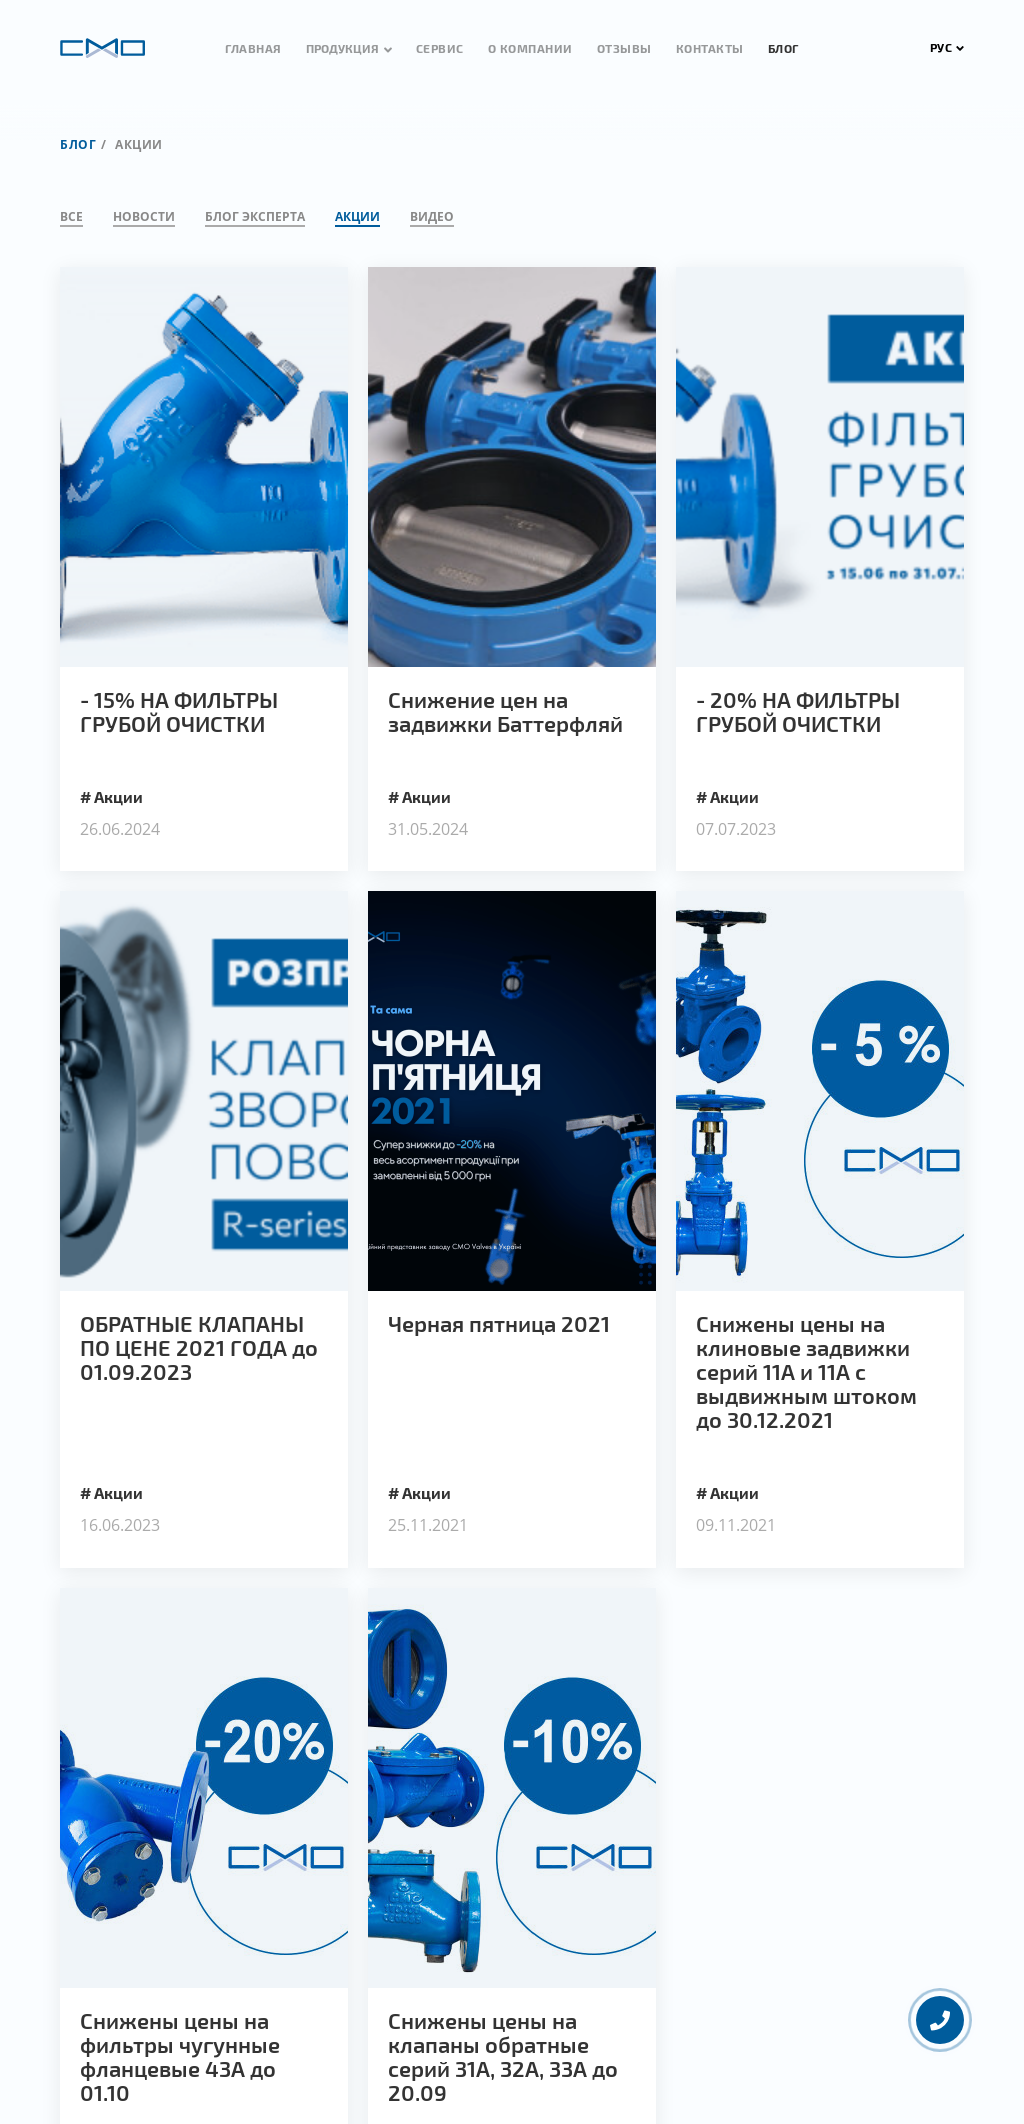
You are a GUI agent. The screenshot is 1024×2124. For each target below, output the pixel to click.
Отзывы (624, 48)
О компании (530, 48)
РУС (947, 47)
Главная (253, 48)
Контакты (710, 48)
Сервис (440, 48)
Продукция (342, 48)
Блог (783, 48)
